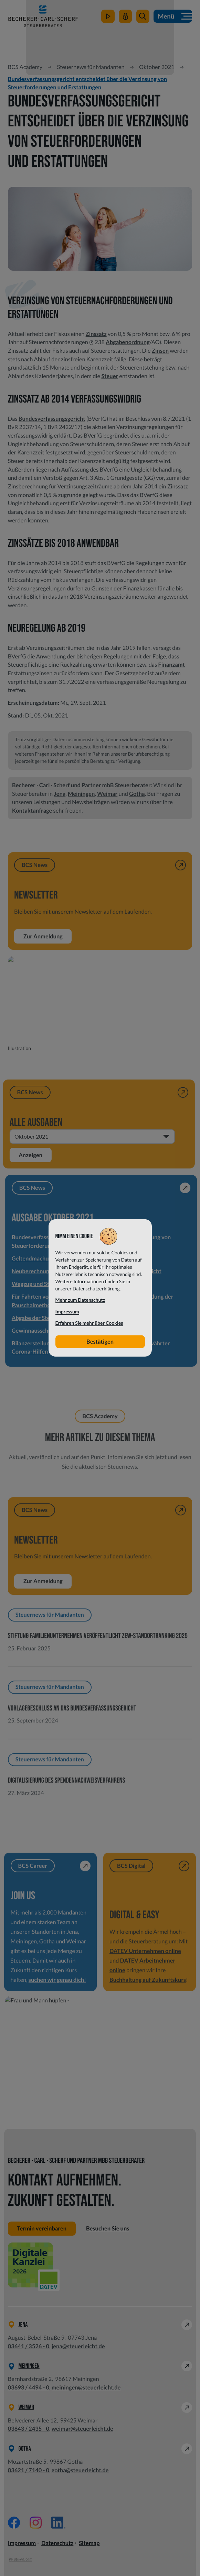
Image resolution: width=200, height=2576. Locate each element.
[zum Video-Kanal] (108, 17)
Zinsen (160, 350)
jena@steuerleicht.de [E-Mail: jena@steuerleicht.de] (78, 2346)
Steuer (109, 376)
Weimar (107, 793)
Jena (59, 793)
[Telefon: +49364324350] (28, 2429)
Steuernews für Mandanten (90, 67)
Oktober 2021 (157, 67)
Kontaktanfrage (32, 810)
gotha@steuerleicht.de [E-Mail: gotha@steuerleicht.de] (80, 2470)
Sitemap (89, 2543)
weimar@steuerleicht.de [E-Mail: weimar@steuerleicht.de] (82, 2429)
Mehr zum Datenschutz (80, 1300)
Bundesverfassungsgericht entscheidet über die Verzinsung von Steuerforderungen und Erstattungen (87, 83)
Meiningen (81, 793)
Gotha (137, 793)
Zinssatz (96, 333)
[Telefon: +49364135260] (28, 2346)
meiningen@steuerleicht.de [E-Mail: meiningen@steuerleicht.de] (86, 2387)
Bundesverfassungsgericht (52, 418)
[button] (142, 17)
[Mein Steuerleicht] (125, 17)
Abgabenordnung (128, 342)
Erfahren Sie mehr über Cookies (89, 1323)
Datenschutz (57, 2543)
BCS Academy (25, 67)
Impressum (22, 2543)
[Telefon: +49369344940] (28, 2388)
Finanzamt (171, 664)
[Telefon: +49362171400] (28, 2470)
